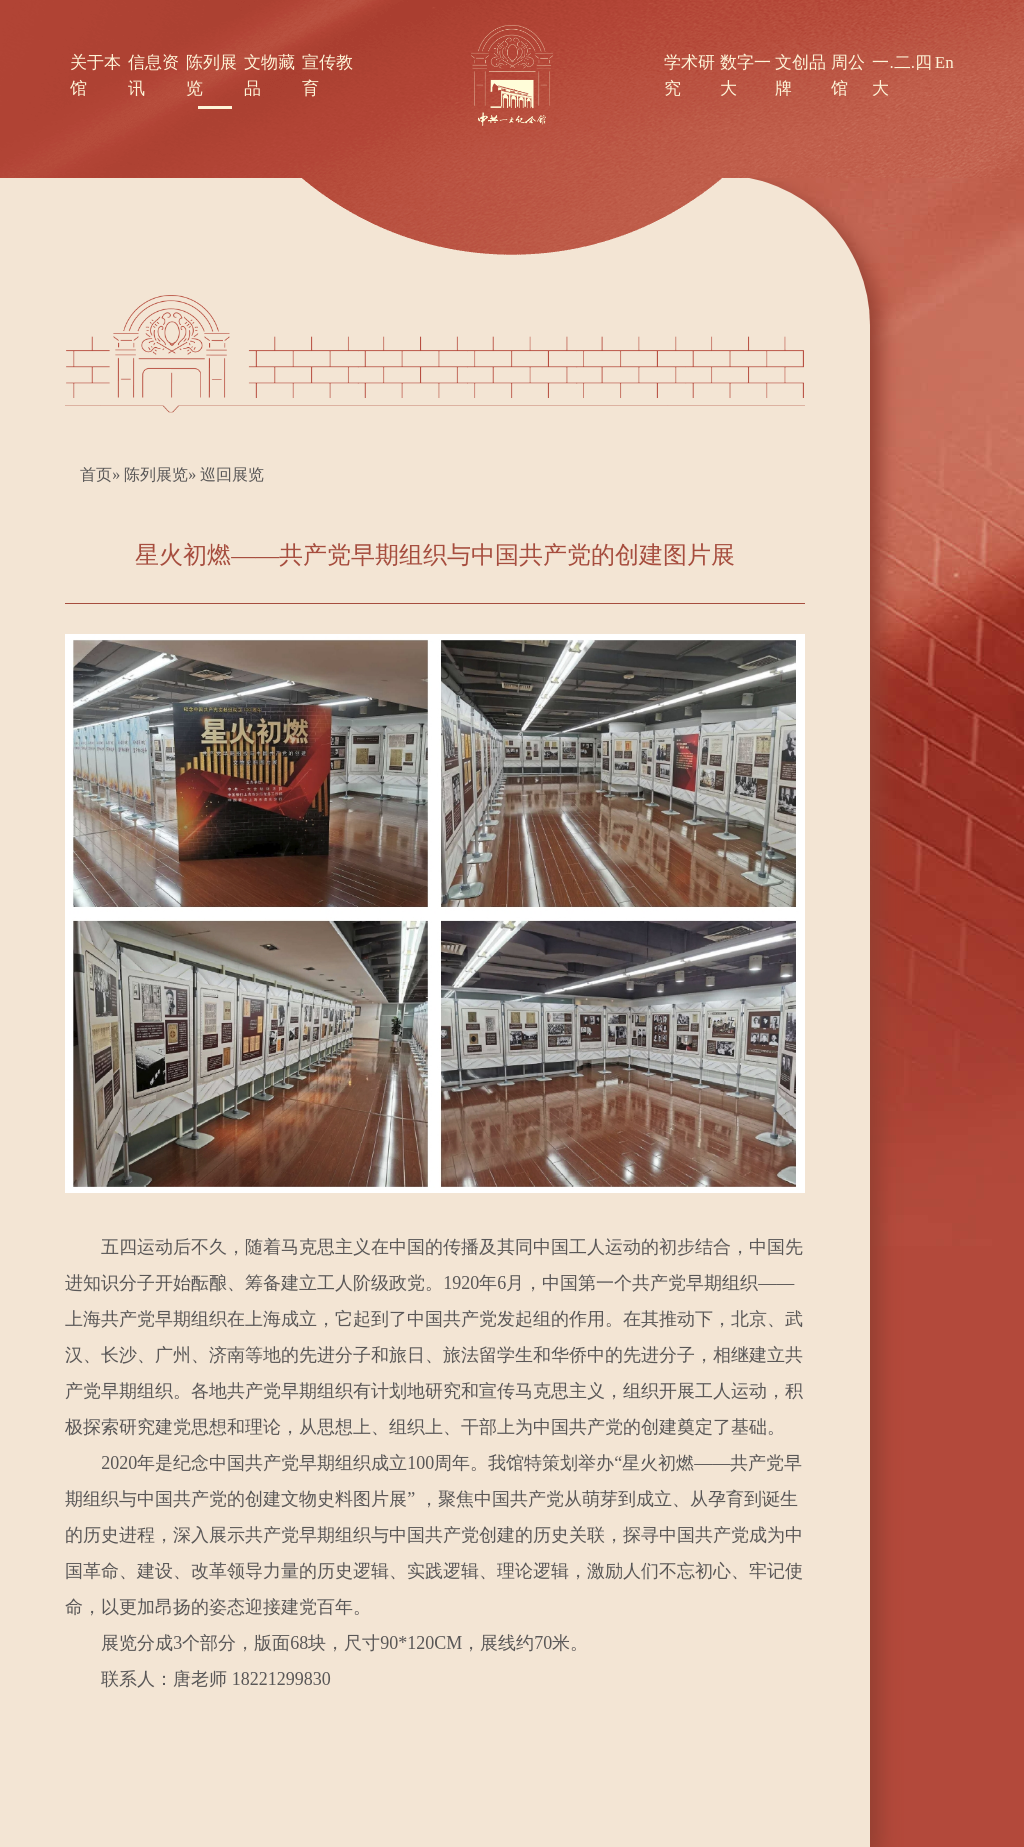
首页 (96, 474)
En (944, 62)
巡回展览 (232, 474)
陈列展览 (156, 474)
